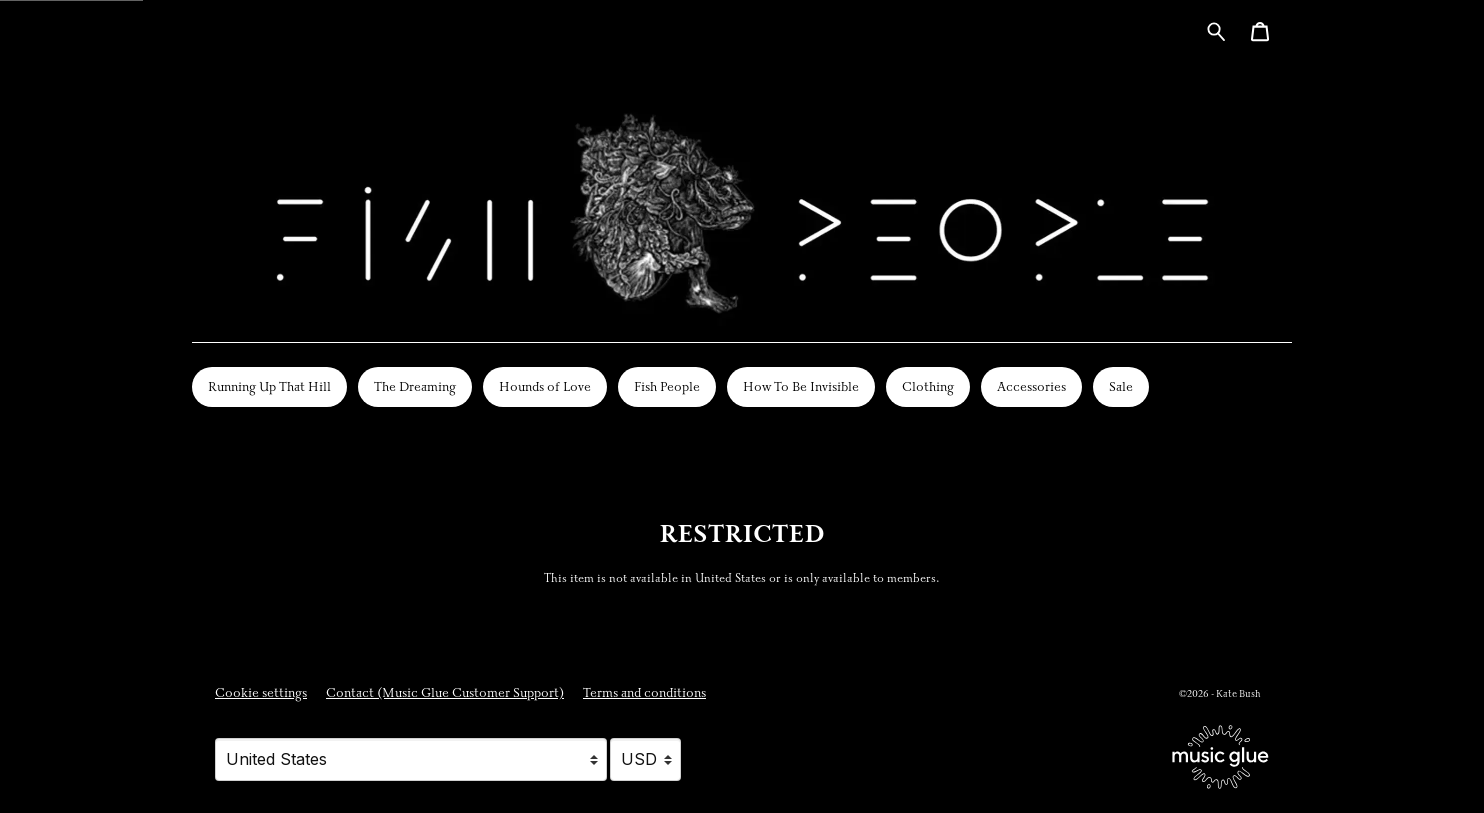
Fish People (667, 387)
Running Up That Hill (269, 387)
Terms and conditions (644, 693)
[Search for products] (1216, 30)
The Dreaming (415, 387)
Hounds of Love (545, 387)
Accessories (1031, 387)
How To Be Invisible (801, 387)
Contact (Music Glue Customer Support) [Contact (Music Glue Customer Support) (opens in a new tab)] (445, 693)
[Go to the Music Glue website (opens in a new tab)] (1220, 757)
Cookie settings (261, 693)
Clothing (928, 387)
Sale (1121, 387)
